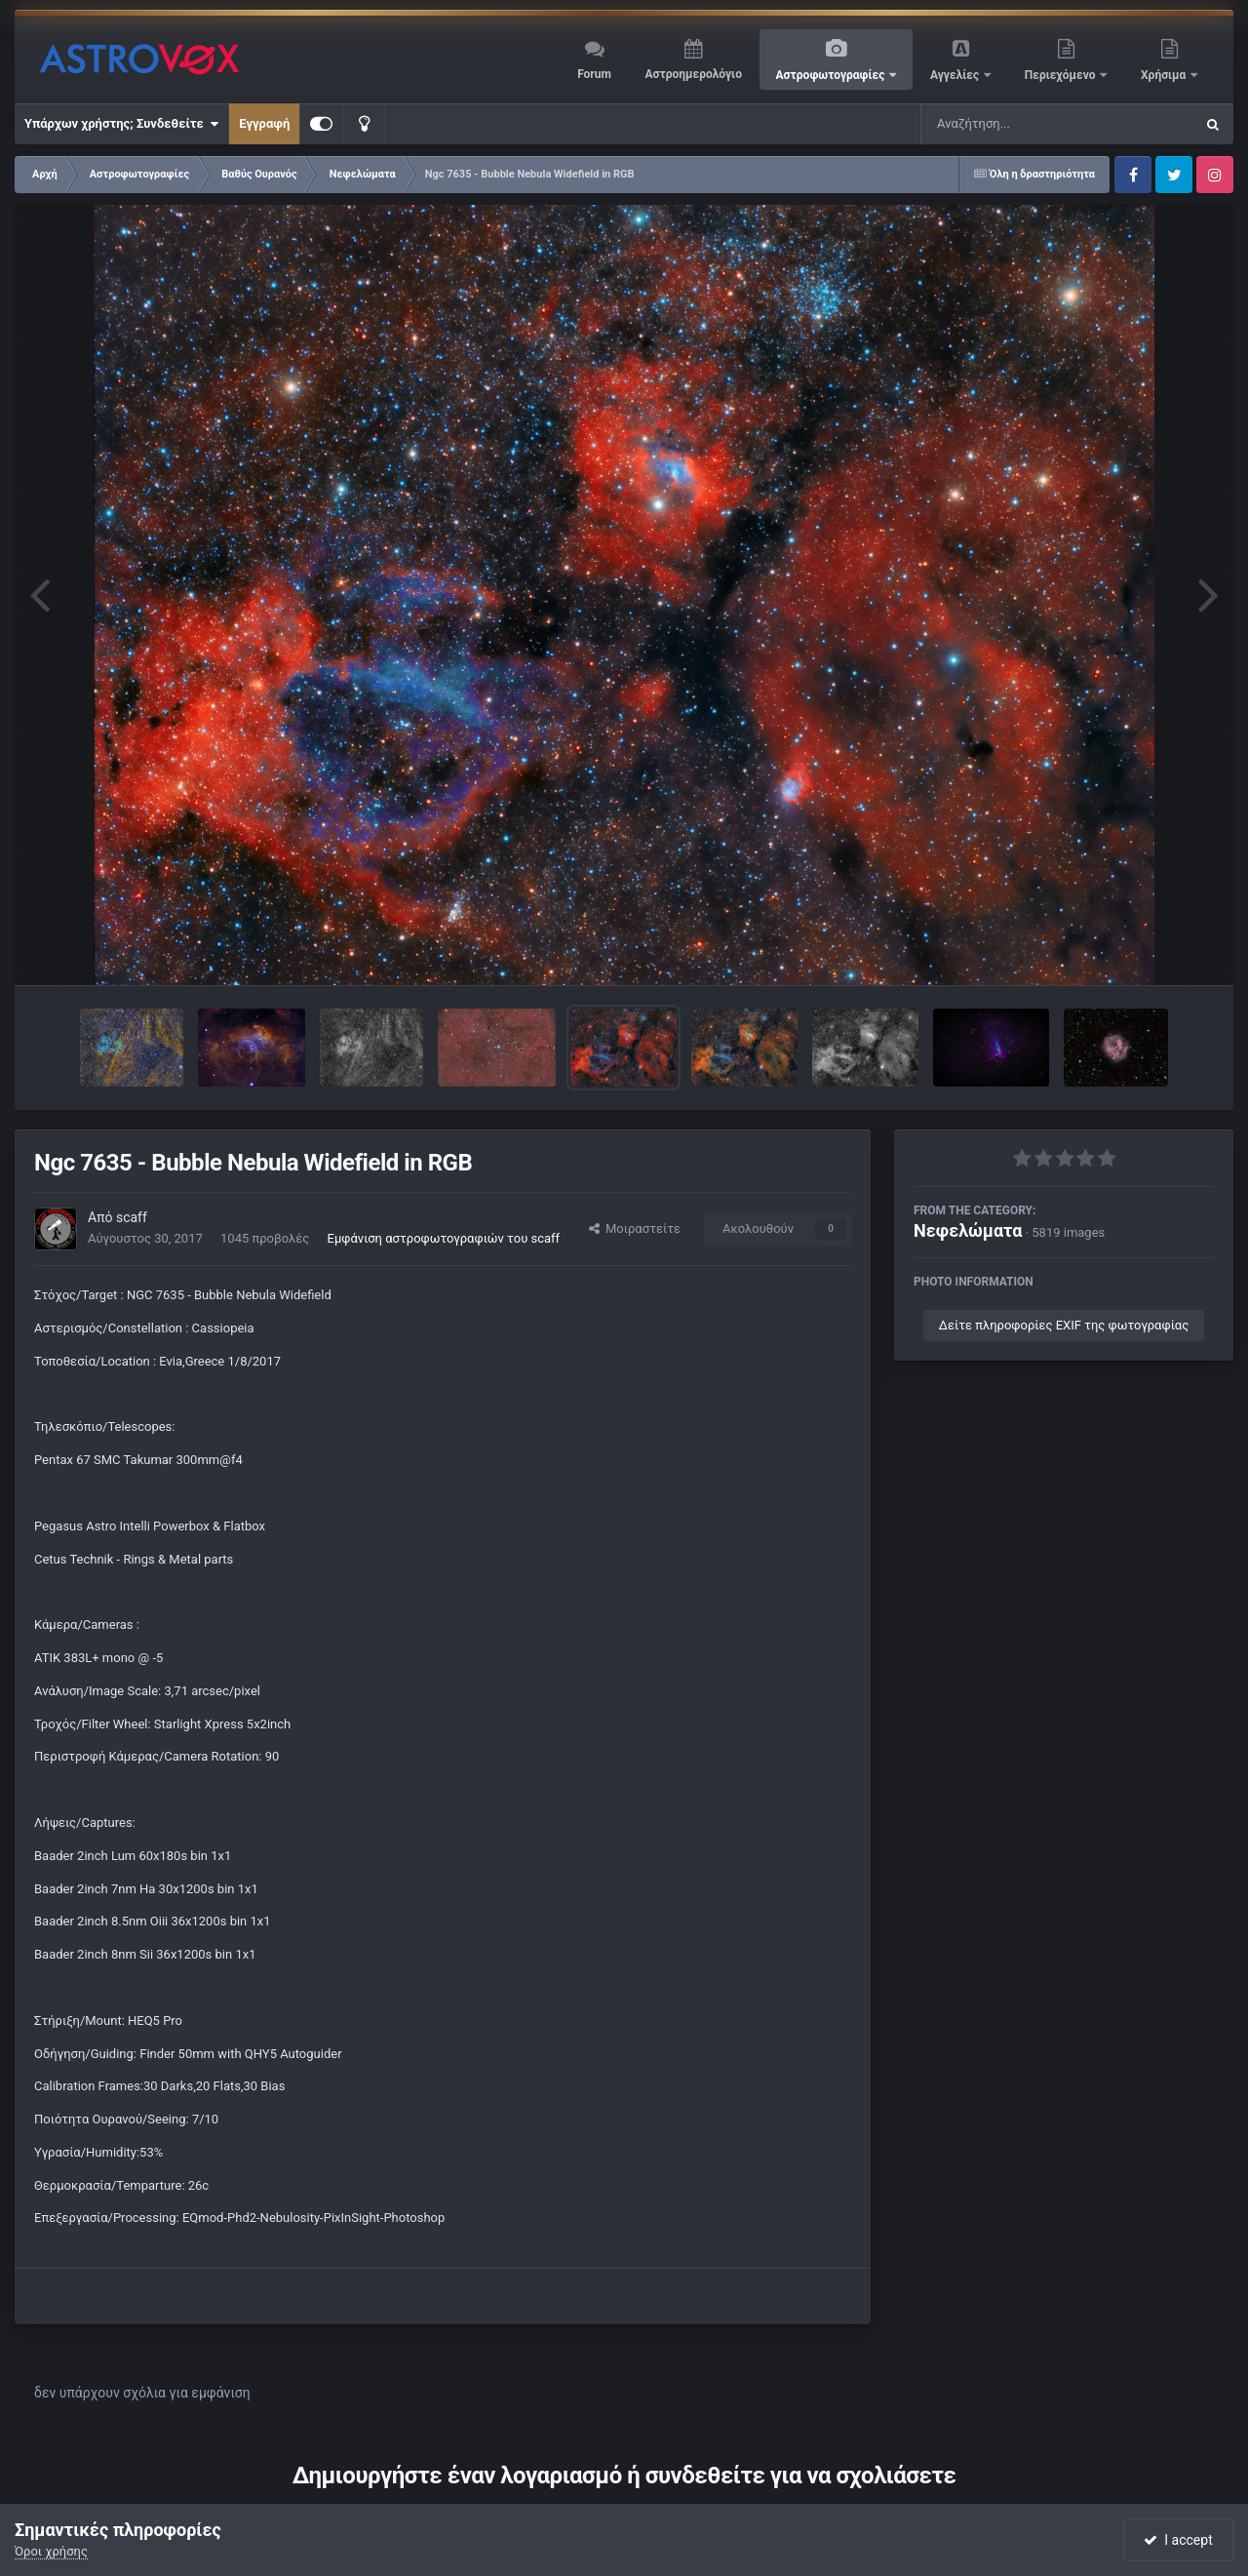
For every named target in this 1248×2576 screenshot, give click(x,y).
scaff (131, 1217)
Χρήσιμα (1165, 75)
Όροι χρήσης (51, 2551)
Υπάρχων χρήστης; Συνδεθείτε (121, 123)
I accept (1178, 2540)
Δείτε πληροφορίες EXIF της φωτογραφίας (1064, 1325)
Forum (594, 74)
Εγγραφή (264, 123)
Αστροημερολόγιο (692, 74)
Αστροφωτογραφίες (832, 75)
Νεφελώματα (968, 1230)
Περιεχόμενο (1062, 75)
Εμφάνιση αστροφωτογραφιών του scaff (444, 1238)
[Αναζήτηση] (1017, 123)
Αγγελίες (956, 75)
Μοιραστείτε (635, 1228)
